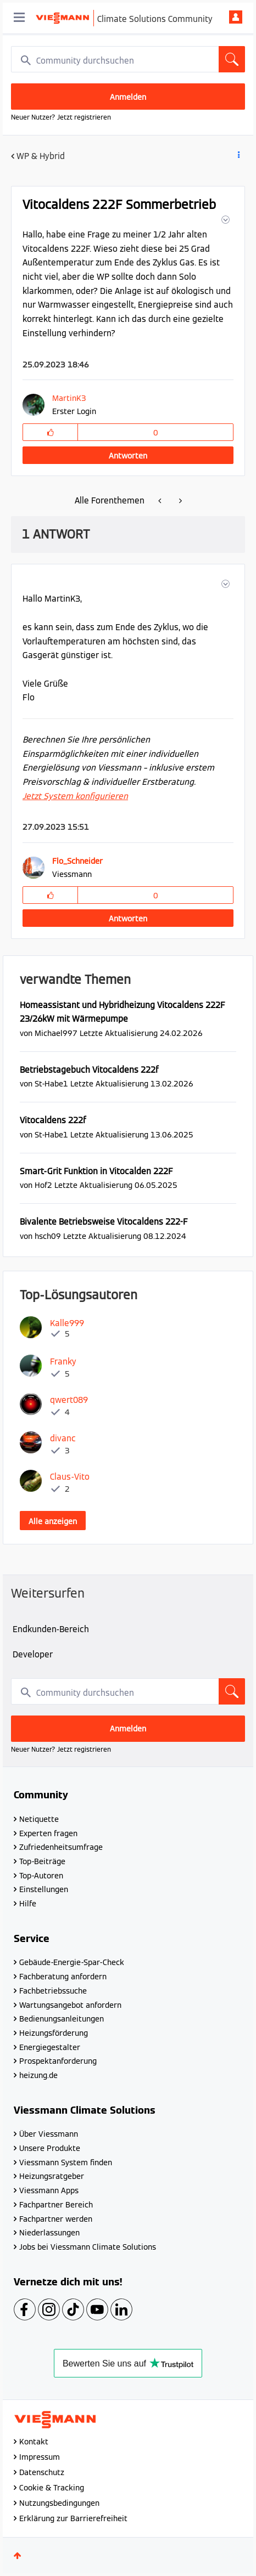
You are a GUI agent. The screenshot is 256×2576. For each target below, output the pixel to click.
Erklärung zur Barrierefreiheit (73, 2518)
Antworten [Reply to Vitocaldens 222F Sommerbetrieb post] (128, 456)
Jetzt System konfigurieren (75, 796)
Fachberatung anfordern (63, 1976)
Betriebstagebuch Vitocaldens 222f (89, 1070)
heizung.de (38, 2075)
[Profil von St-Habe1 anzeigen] (51, 1083)
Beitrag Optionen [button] (238, 157)
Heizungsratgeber (51, 2176)
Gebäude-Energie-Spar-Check (71, 1962)
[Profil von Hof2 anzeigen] (43, 1185)
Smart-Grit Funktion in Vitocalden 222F (96, 1171)
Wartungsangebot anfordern (70, 2005)
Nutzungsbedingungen (59, 2503)
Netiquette (39, 1819)
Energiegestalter (49, 2047)
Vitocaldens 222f (53, 1120)
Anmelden (235, 17)
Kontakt (33, 2442)
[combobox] (128, 59)
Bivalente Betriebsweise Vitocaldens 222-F (104, 1221)
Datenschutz (41, 2472)
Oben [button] (17, 2556)
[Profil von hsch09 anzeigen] (48, 1236)
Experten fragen (48, 1833)
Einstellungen (43, 1889)
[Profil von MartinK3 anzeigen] (71, 398)
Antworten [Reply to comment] (128, 919)
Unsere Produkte (49, 2148)
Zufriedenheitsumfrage (61, 1847)
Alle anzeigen (53, 1521)
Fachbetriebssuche (53, 1991)
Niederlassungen (49, 2233)
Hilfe (27, 1904)
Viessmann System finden (65, 2162)
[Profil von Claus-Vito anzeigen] (70, 1476)
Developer (33, 1654)
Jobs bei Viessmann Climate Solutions (87, 2247)
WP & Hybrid (40, 156)
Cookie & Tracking (51, 2488)
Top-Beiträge (42, 1861)
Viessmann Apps (49, 2190)
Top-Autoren (41, 1876)
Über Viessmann (48, 2134)
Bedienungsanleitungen (61, 2019)
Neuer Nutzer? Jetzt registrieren (61, 117)
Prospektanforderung (58, 2061)
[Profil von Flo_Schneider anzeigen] (77, 861)
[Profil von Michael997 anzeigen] (56, 1033)
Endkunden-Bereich (51, 1629)
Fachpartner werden (55, 2219)
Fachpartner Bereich (56, 2205)
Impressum (39, 2457)
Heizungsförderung (53, 2033)
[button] (224, 220)
